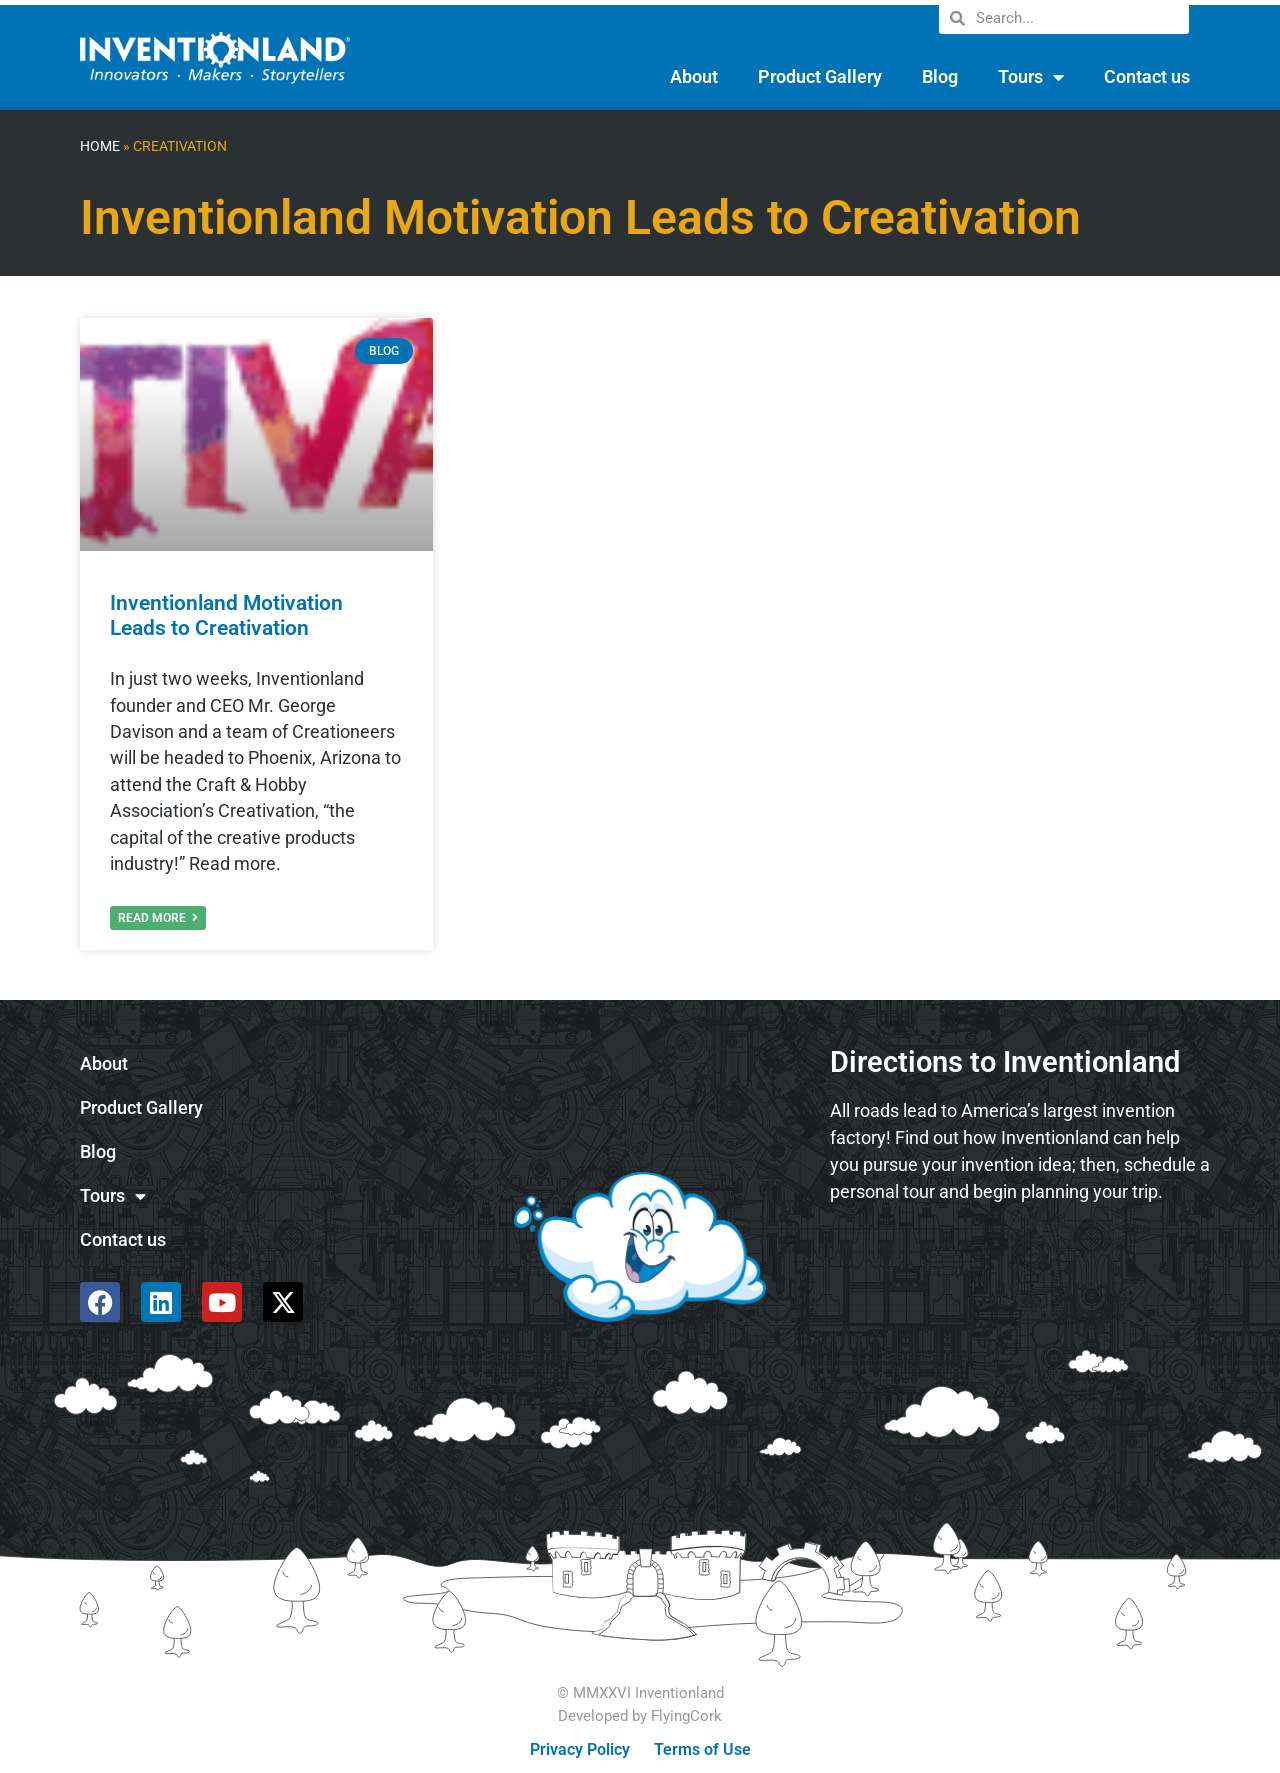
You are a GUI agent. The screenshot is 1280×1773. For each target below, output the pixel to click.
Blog (940, 76)
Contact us (1147, 76)
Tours (1031, 77)
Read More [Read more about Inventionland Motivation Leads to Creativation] (158, 918)
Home (100, 146)
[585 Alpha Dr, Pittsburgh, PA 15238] (1020, 1273)
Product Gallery (820, 76)
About (694, 76)
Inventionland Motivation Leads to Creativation (226, 615)
